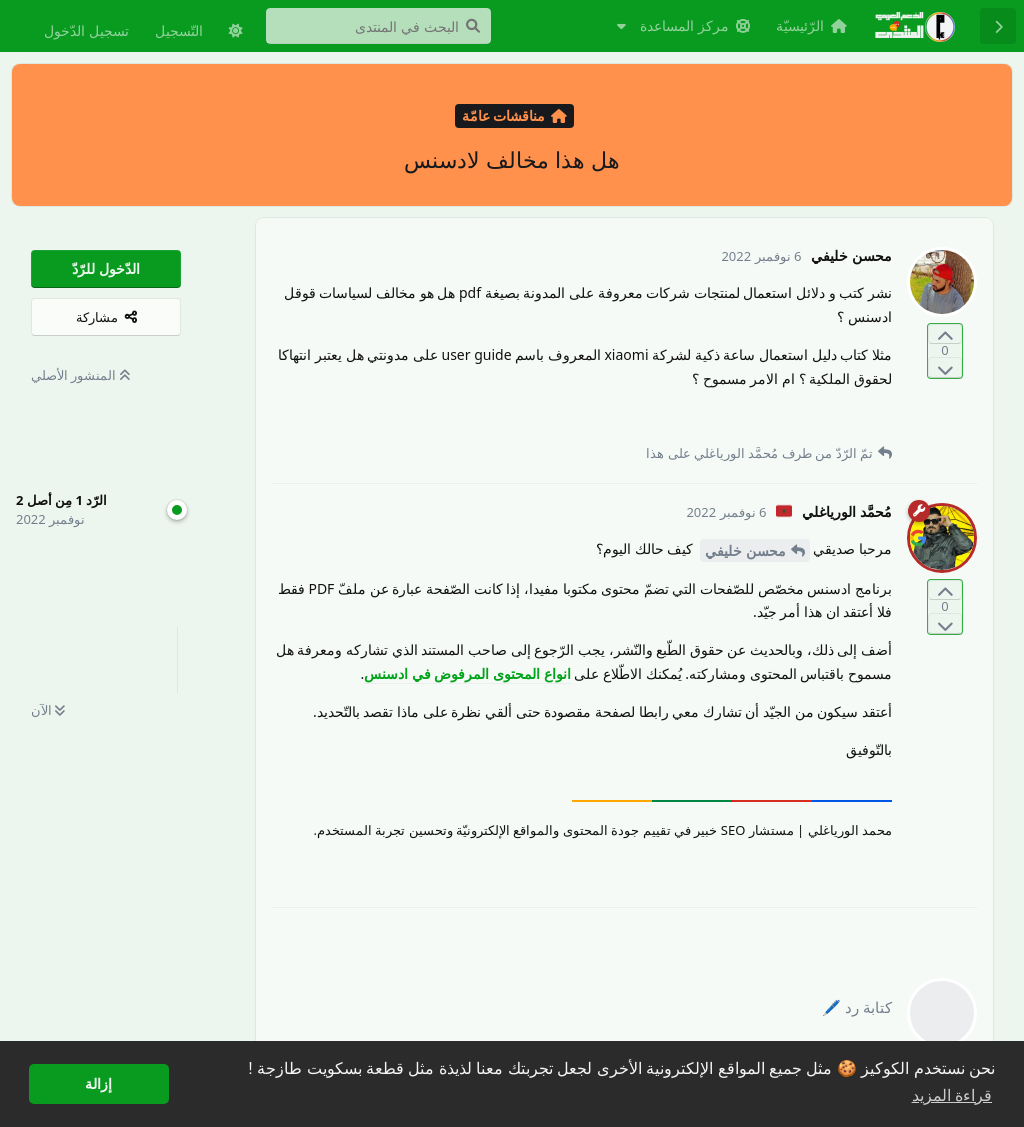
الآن (48, 710)
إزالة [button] (98, 1084)
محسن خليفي (745, 550)
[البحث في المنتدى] (378, 26)
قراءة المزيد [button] (952, 1095)
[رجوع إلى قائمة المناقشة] (998, 26)
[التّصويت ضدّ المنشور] (945, 367)
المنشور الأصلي (80, 375)
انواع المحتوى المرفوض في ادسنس (467, 673)
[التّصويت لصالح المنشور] (945, 334)
